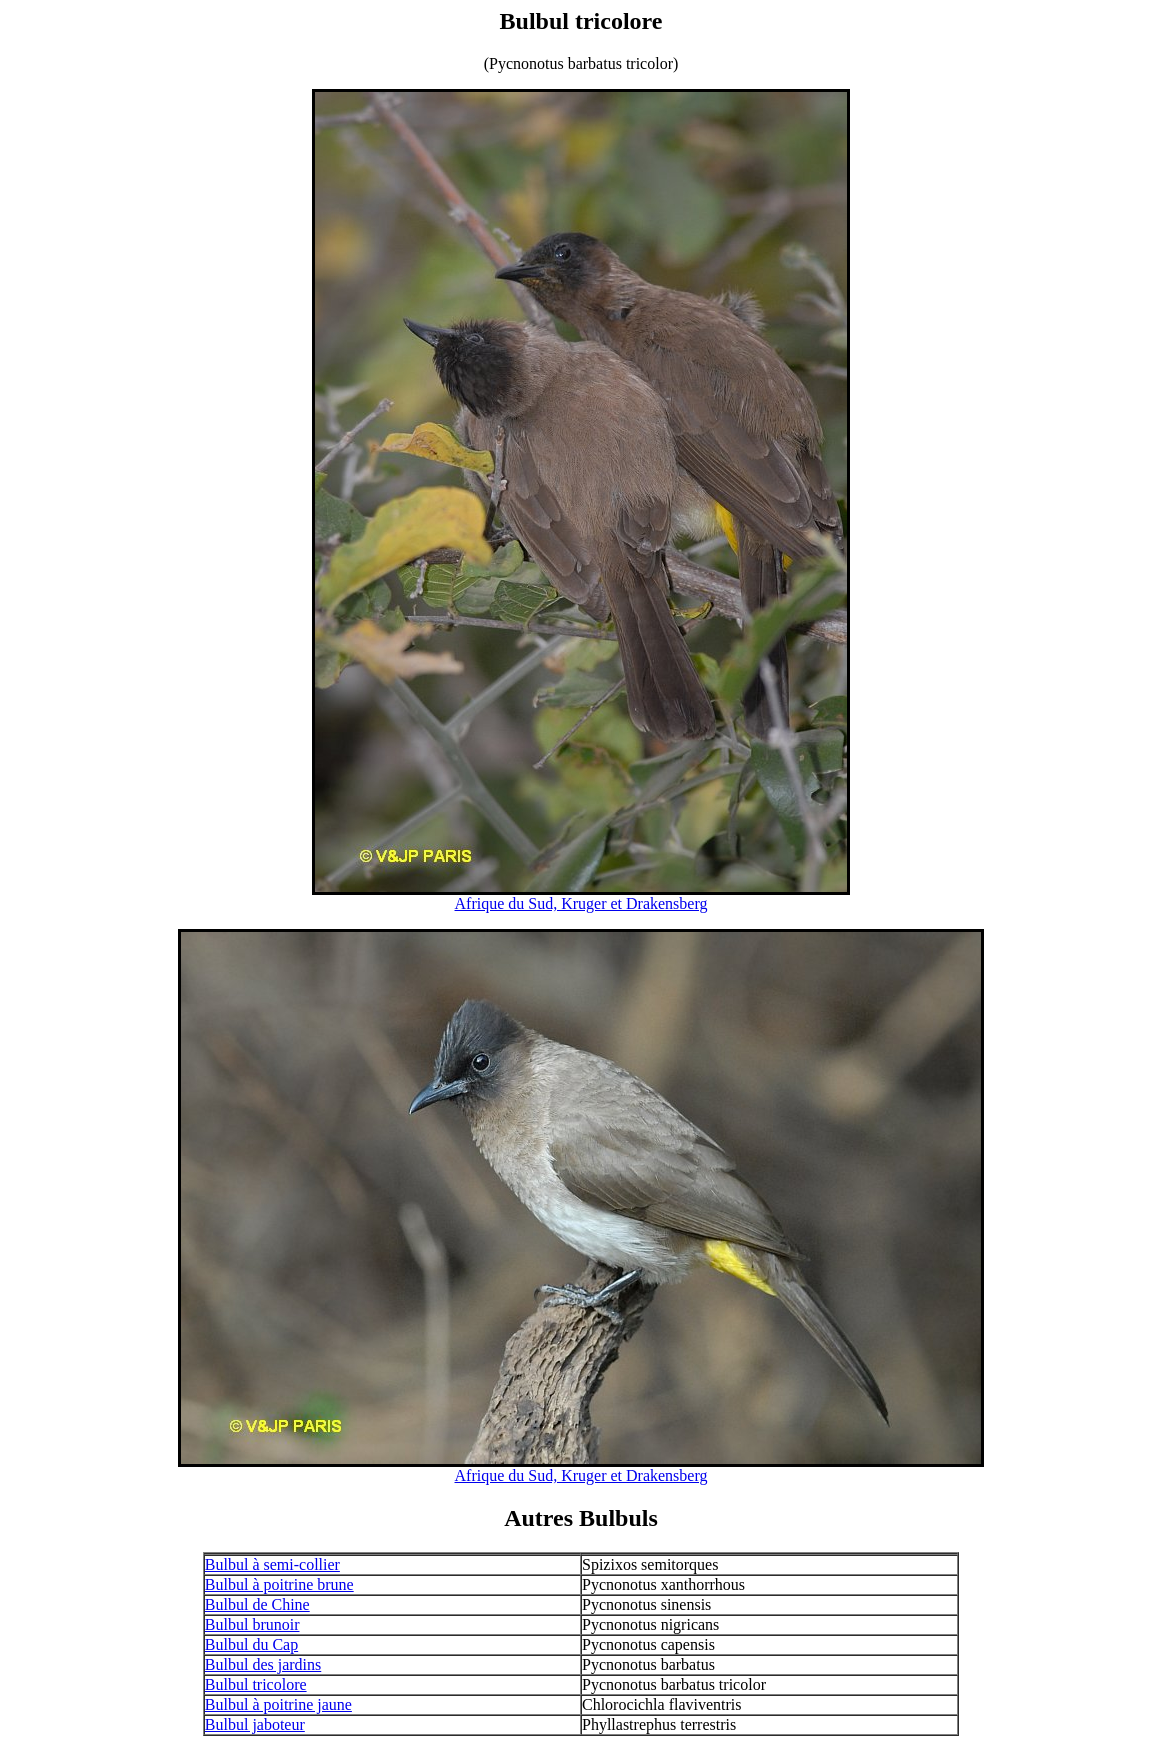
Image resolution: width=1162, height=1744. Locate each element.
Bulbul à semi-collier (272, 1564)
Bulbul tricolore (256, 1684)
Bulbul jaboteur (255, 1724)
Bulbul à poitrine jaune (278, 1704)
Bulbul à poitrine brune (279, 1584)
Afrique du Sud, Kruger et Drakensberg (581, 903)
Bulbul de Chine (257, 1604)
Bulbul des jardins (263, 1664)
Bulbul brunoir (252, 1624)
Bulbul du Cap (251, 1644)
